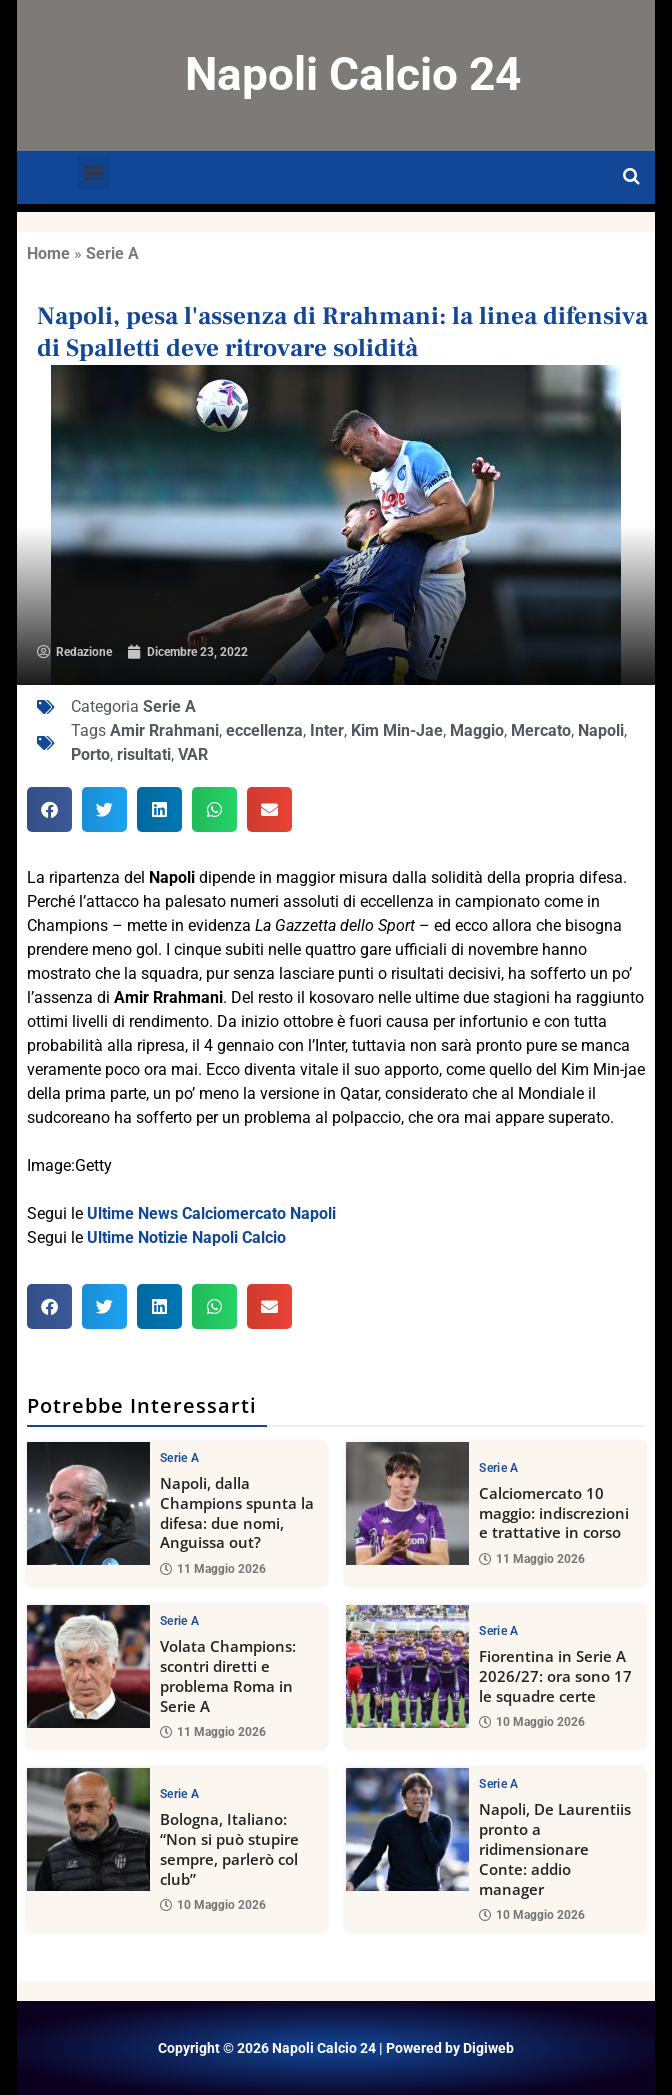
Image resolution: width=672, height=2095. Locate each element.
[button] (93, 172)
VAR (193, 754)
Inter (327, 730)
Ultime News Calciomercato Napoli (211, 1213)
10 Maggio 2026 (532, 1722)
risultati (144, 754)
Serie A (112, 253)
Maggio (477, 730)
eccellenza (264, 730)
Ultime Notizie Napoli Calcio (186, 1237)
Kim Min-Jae (397, 730)
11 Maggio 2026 (213, 1569)
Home (48, 253)
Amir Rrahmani (164, 730)
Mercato (541, 730)
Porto (90, 754)
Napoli (601, 730)
